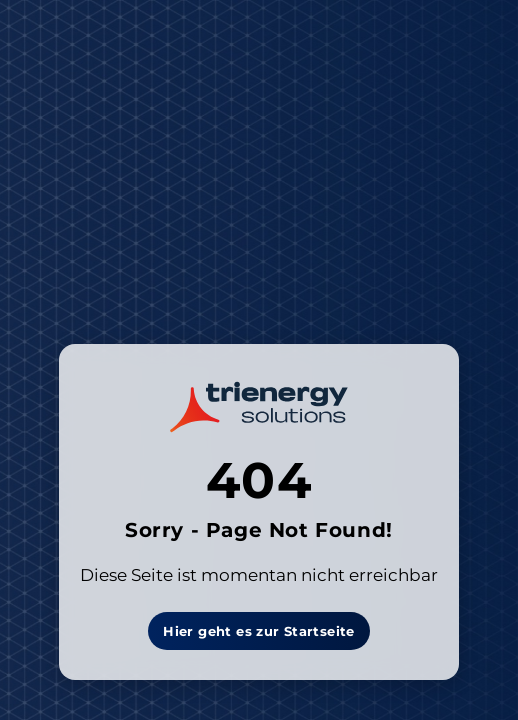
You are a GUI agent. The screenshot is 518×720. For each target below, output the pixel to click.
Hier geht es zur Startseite (259, 631)
